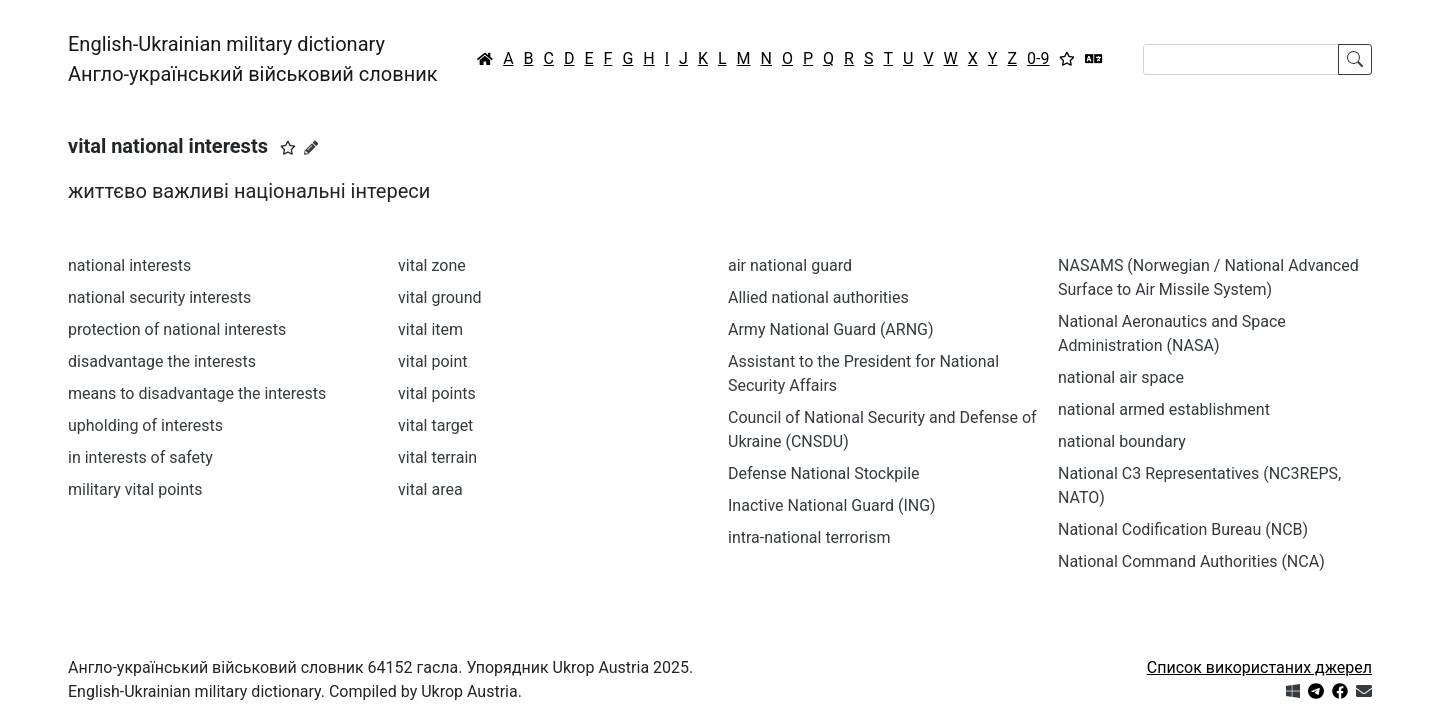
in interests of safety (140, 457)
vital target (435, 425)
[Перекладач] (1094, 59)
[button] (288, 148)
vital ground (440, 297)
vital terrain (437, 457)
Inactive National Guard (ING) (832, 505)
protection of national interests (177, 329)
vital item (430, 329)
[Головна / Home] (485, 59)
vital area (430, 489)
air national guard (790, 265)
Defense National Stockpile (824, 473)
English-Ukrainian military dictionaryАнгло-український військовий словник (253, 59)
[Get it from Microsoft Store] (1293, 691)
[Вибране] (1067, 59)
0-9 (1038, 58)
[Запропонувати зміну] (311, 148)
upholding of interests (145, 425)
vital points (437, 393)
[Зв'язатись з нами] (1364, 691)
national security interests (159, 297)
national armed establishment (1164, 409)
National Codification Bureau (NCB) (1183, 529)
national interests (129, 265)
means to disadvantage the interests (197, 393)
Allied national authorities (818, 297)
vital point (433, 361)
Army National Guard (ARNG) (831, 329)
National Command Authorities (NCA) (1191, 561)
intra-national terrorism (809, 537)
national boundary (1122, 441)
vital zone (432, 265)
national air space (1121, 377)
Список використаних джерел (1259, 667)
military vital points (135, 489)
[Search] (1241, 59)
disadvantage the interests (162, 361)
